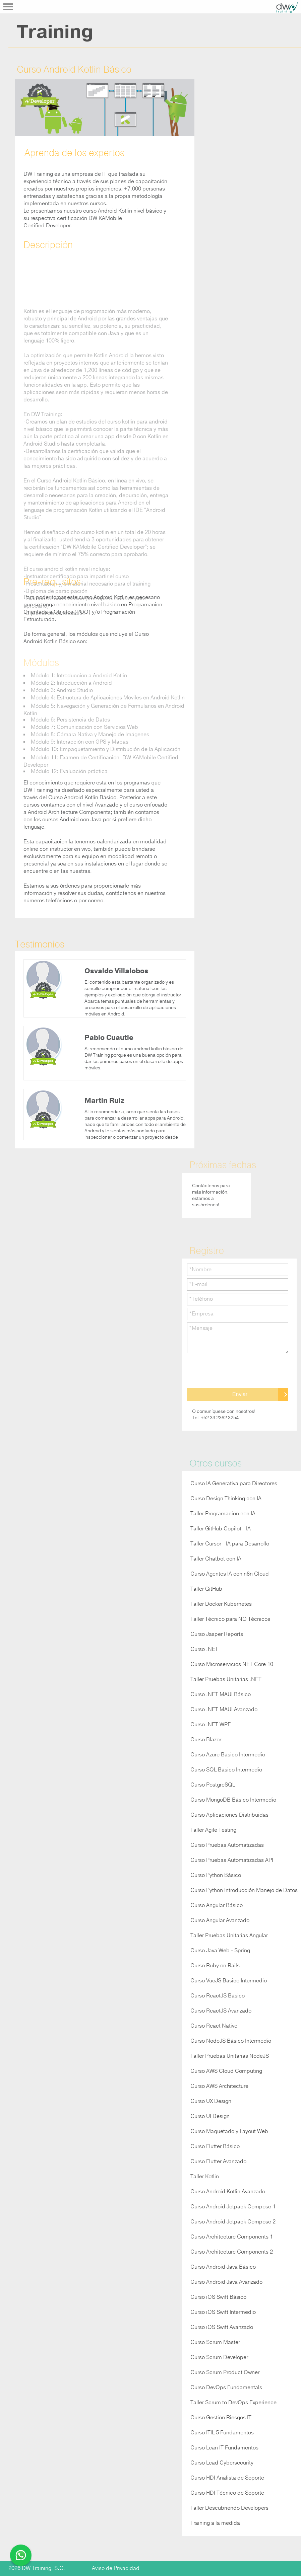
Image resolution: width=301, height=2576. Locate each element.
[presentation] (238, 1371)
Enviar (239, 1394)
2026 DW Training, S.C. (36, 2568)
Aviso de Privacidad (115, 2568)
